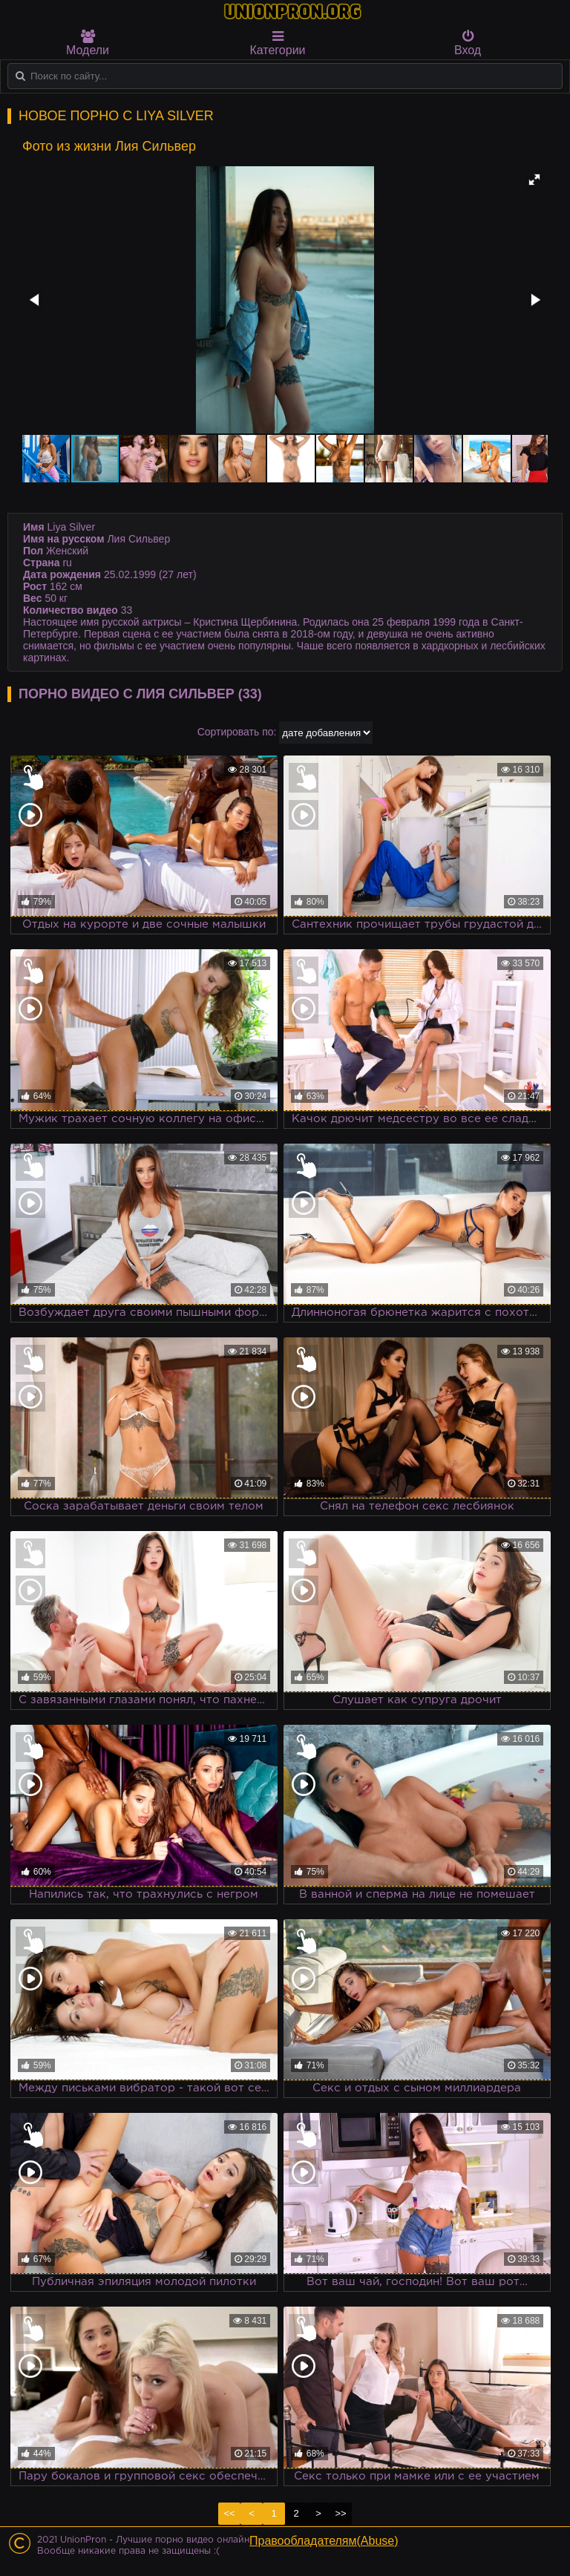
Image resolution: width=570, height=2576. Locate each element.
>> (340, 2513)
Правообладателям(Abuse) (324, 2540)
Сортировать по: (237, 732)
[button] (534, 179)
